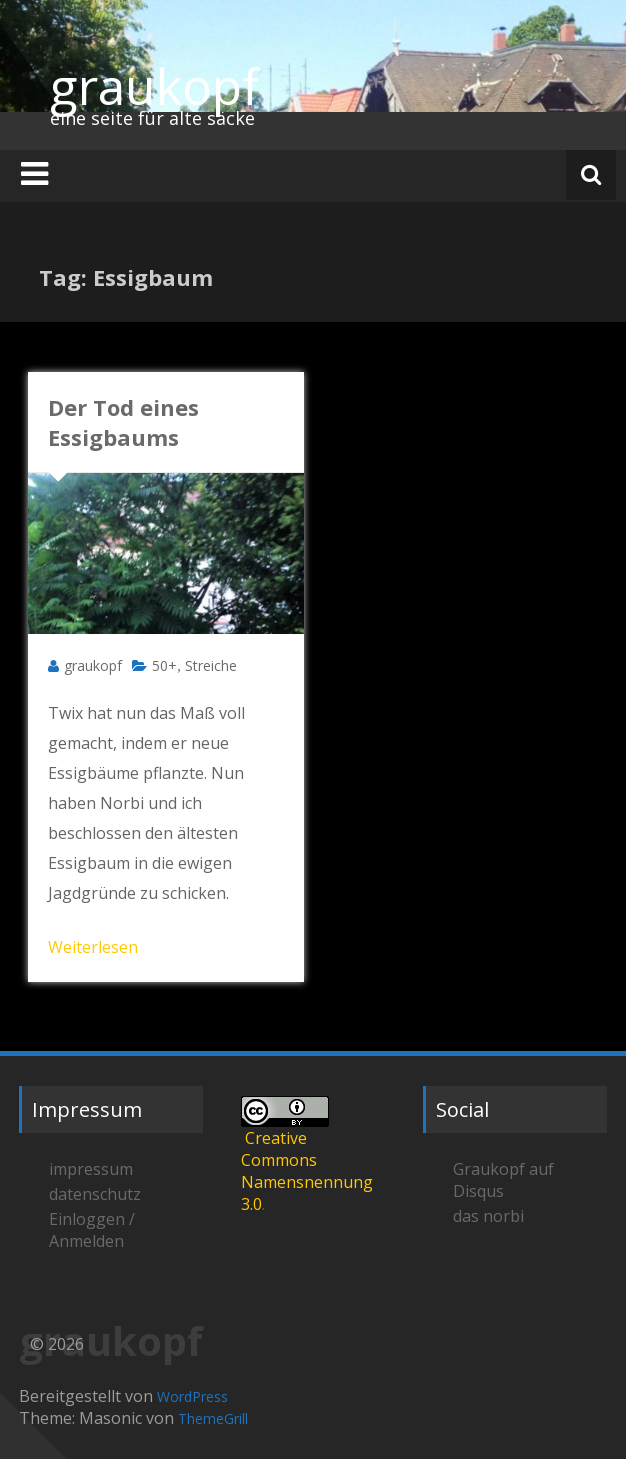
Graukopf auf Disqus (503, 1180)
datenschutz (95, 1194)
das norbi (488, 1216)
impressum (91, 1169)
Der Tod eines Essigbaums (123, 422)
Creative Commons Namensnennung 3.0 (307, 1171)
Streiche (211, 665)
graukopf (154, 86)
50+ (164, 665)
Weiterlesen (93, 947)
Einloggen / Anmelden (92, 1230)
